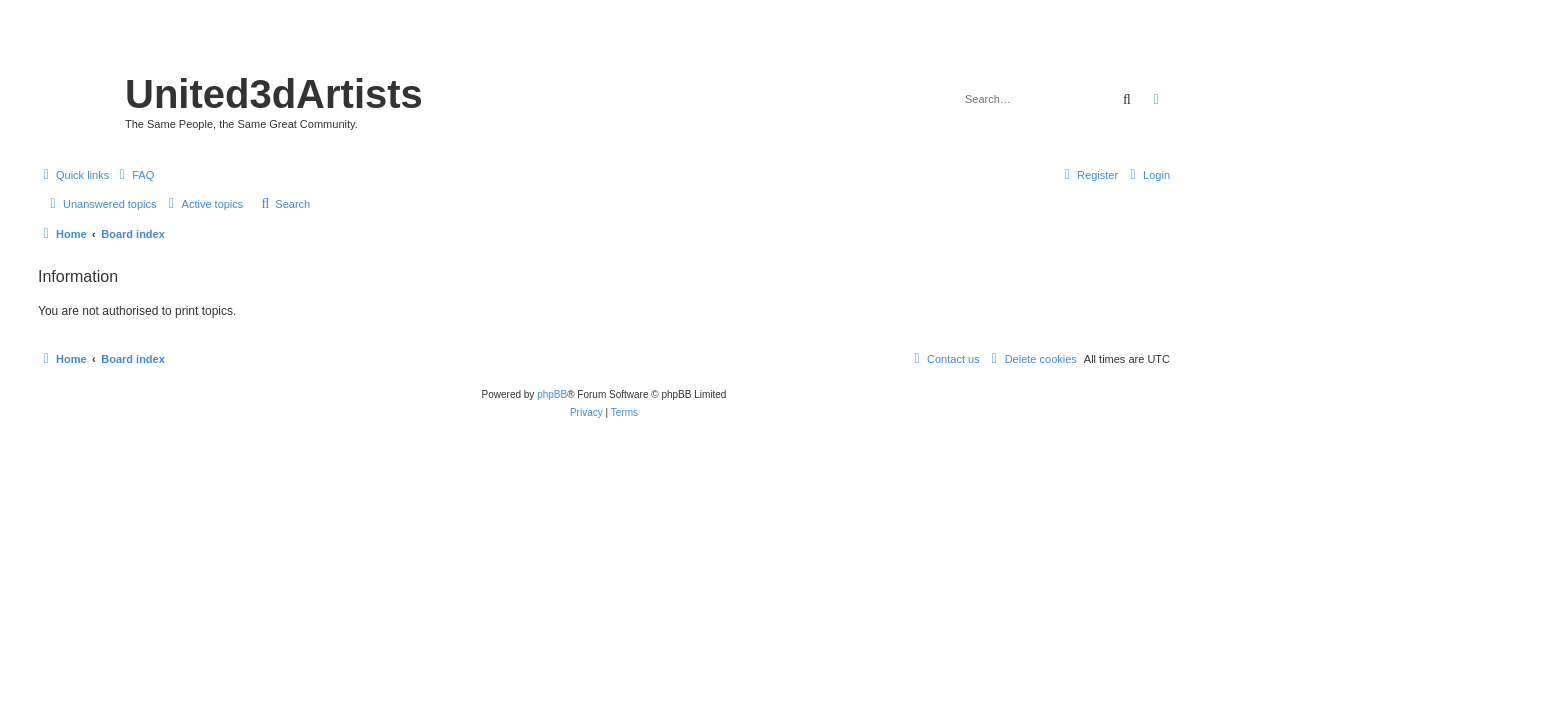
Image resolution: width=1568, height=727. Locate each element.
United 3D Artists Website (603, 44)
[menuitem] (134, 175)
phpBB (552, 394)
